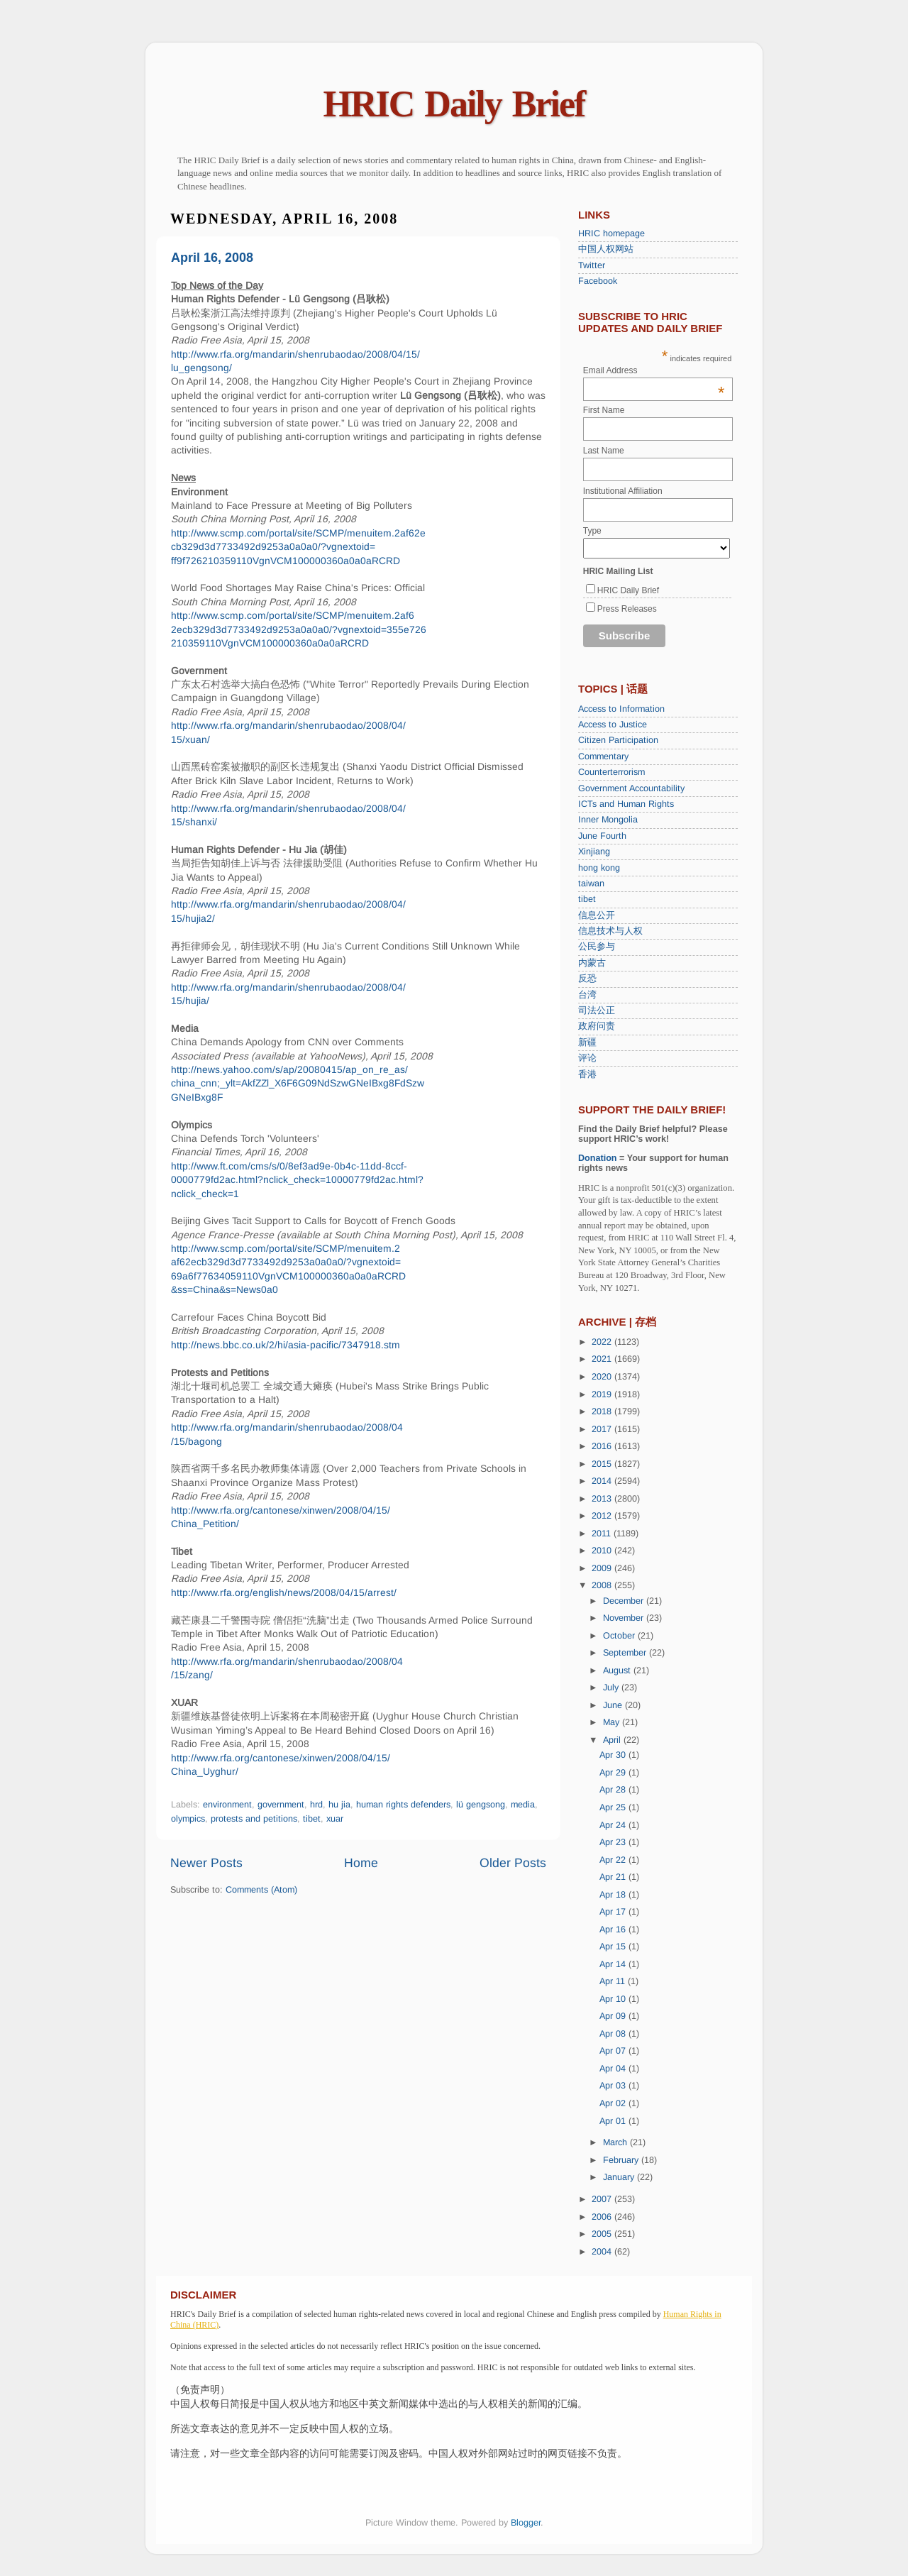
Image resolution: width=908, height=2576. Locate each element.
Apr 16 (614, 1929)
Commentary (603, 756)
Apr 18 (614, 1895)
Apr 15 (614, 1947)
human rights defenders (403, 1805)
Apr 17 (614, 1912)
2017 (603, 1429)
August (618, 1670)
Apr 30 (614, 1755)
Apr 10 (614, 1999)
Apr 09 (614, 2016)
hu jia (339, 1805)
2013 (603, 1499)
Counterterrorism (611, 772)
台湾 (587, 995)
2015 (603, 1464)
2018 (603, 1411)
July (612, 1687)
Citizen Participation (618, 740)
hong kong (599, 868)
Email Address (654, 370)
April (613, 1740)
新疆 (587, 1042)
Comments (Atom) (261, 1890)
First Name (604, 410)
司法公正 (596, 1010)
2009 (603, 1568)
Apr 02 (614, 2103)
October (620, 1636)
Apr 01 (614, 2121)
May (612, 1722)
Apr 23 (614, 1842)
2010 (603, 1551)
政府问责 (596, 1026)
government (281, 1805)
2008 (603, 1585)
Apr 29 (614, 1773)
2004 (603, 2252)
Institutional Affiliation (623, 491)
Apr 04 (614, 2069)
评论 (587, 1058)
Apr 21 (614, 1877)
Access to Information (621, 709)
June (614, 1705)
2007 (603, 2199)
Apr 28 (614, 1790)
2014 (603, 1481)
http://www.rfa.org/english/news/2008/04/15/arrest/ (284, 1592)
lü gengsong (480, 1805)
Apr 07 (614, 2051)
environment (227, 1805)
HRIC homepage (611, 233)
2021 (603, 1359)
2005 (603, 2234)
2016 (603, 1446)
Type (592, 531)
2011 (603, 1534)
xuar (334, 1819)
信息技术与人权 (610, 931)
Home (361, 1863)
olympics (188, 1819)
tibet (312, 1819)
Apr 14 (614, 1964)
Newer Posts (206, 1863)
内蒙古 (592, 963)
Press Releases (627, 609)
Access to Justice (612, 725)
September (626, 1653)
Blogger (526, 2523)
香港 (587, 1074)
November (624, 1618)
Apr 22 (614, 1860)
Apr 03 (614, 2086)
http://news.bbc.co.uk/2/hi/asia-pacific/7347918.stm (285, 1344)
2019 (603, 1394)
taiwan (591, 883)
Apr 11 (613, 1981)
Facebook (597, 281)
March (616, 2142)
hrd (316, 1805)
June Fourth (602, 836)
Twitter (591, 265)
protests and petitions (254, 1819)
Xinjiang (594, 852)
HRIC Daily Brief (454, 104)
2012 (603, 1516)
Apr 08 (614, 2034)
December (624, 1601)
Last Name (603, 451)
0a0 (269, 1289)
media (523, 1805)
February (622, 2160)
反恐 (587, 979)
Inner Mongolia (608, 820)
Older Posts (513, 1863)
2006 (603, 2217)
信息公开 (596, 915)
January (620, 2177)
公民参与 (596, 947)
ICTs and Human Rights (626, 804)
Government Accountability (631, 788)
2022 (603, 1342)
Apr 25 (614, 1807)
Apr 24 (614, 1825)
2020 (603, 1377)
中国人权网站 (605, 249)
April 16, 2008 (212, 258)
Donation (597, 1158)
